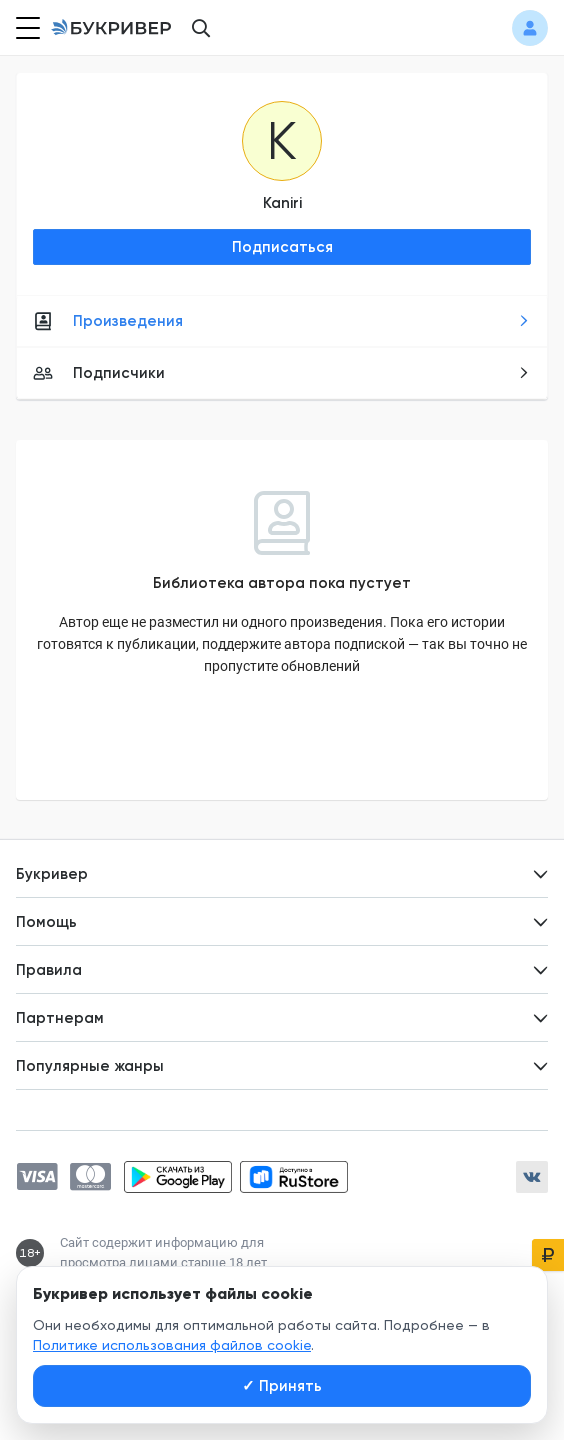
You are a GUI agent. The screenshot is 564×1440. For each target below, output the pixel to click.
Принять (282, 1386)
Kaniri (282, 203)
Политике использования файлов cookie (172, 1345)
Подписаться (282, 247)
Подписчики (281, 373)
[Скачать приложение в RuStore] (294, 1177)
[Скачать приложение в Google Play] (178, 1177)
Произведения (281, 321)
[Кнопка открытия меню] (26, 28)
